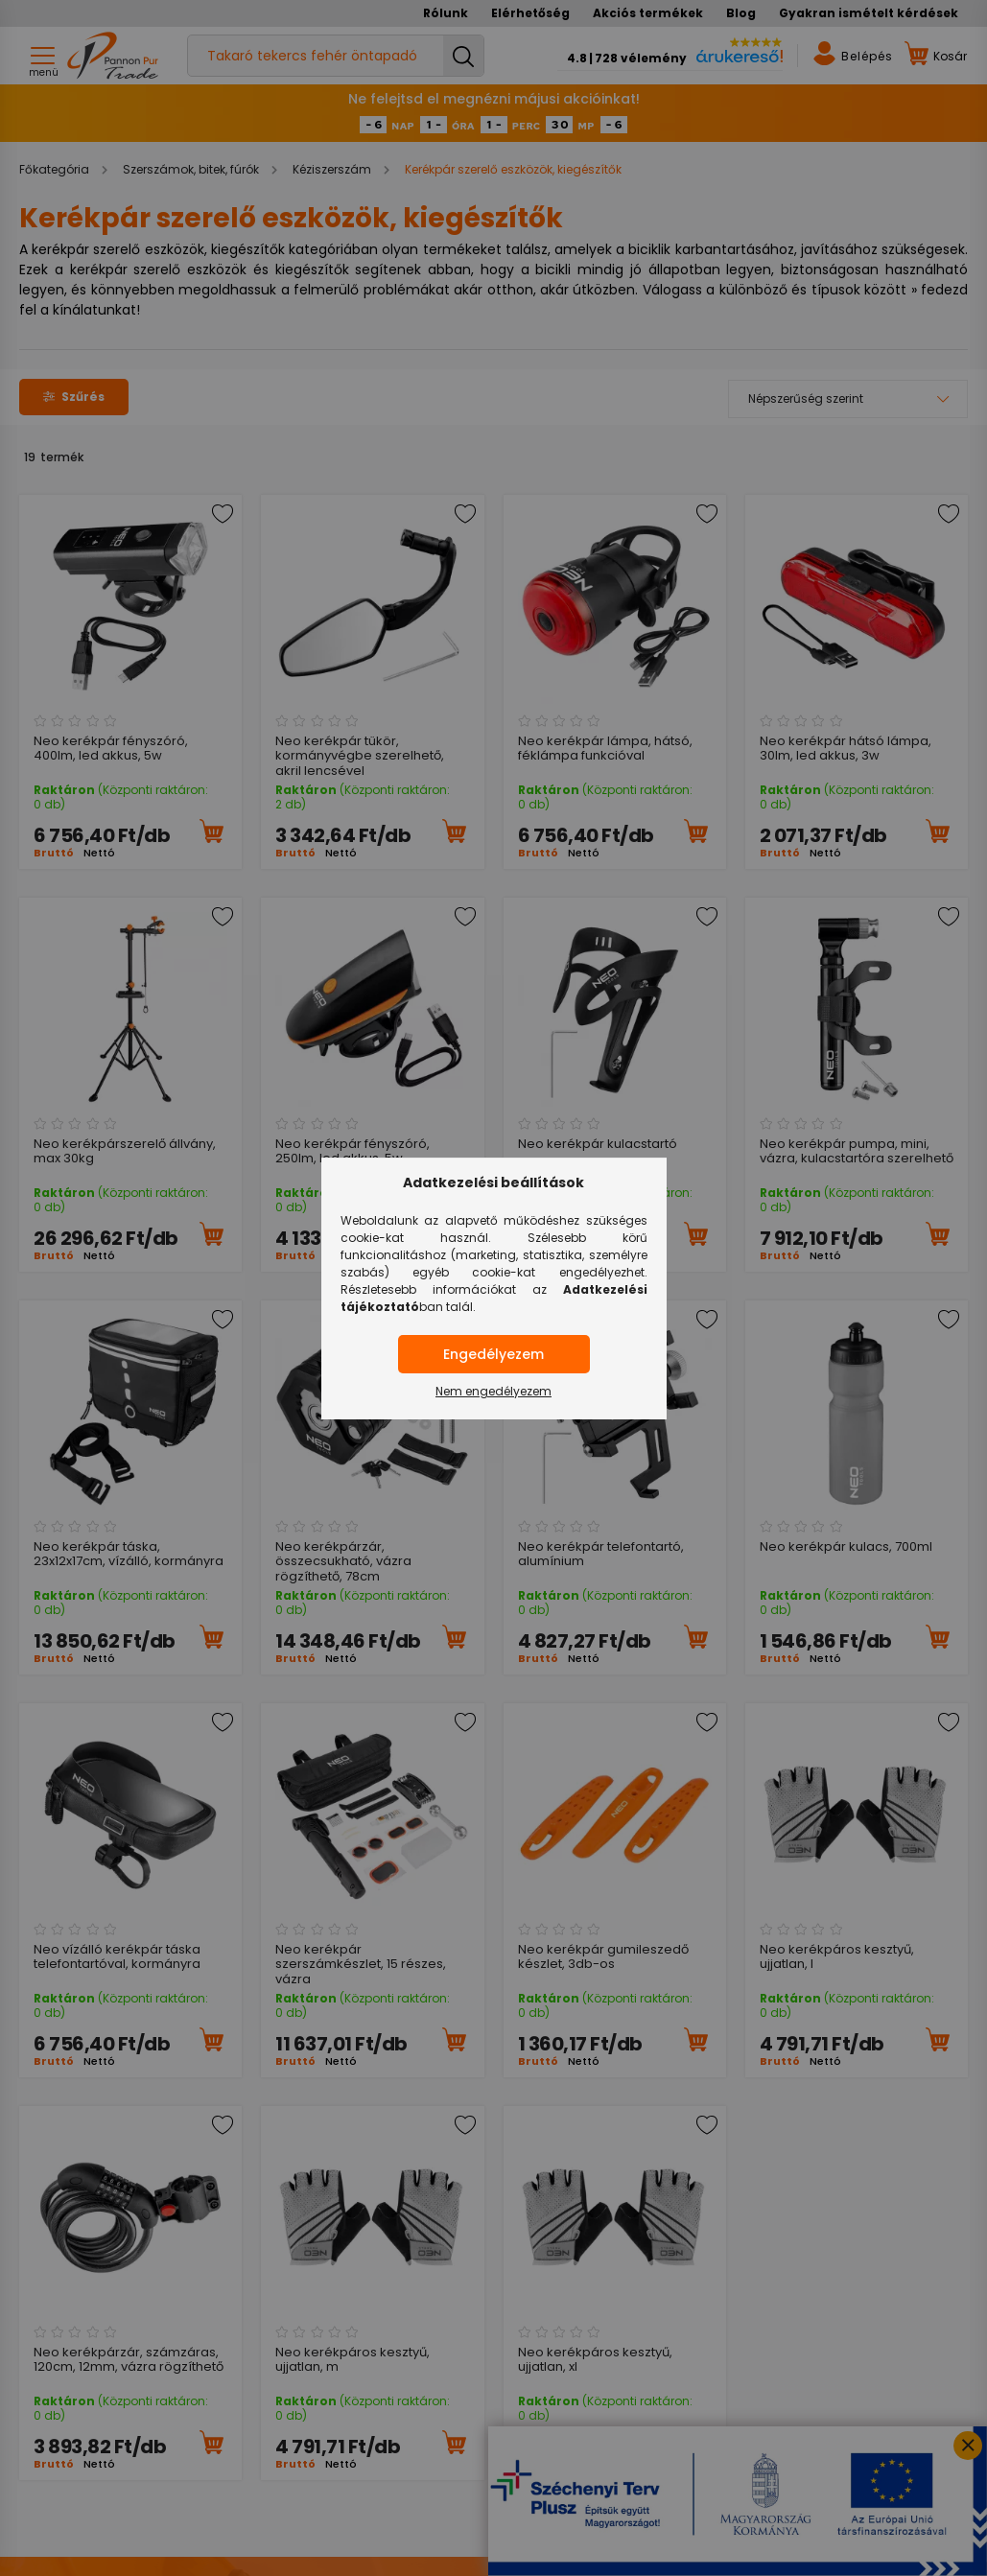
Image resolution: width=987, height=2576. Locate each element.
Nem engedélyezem (493, 1391)
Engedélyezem (493, 1354)
